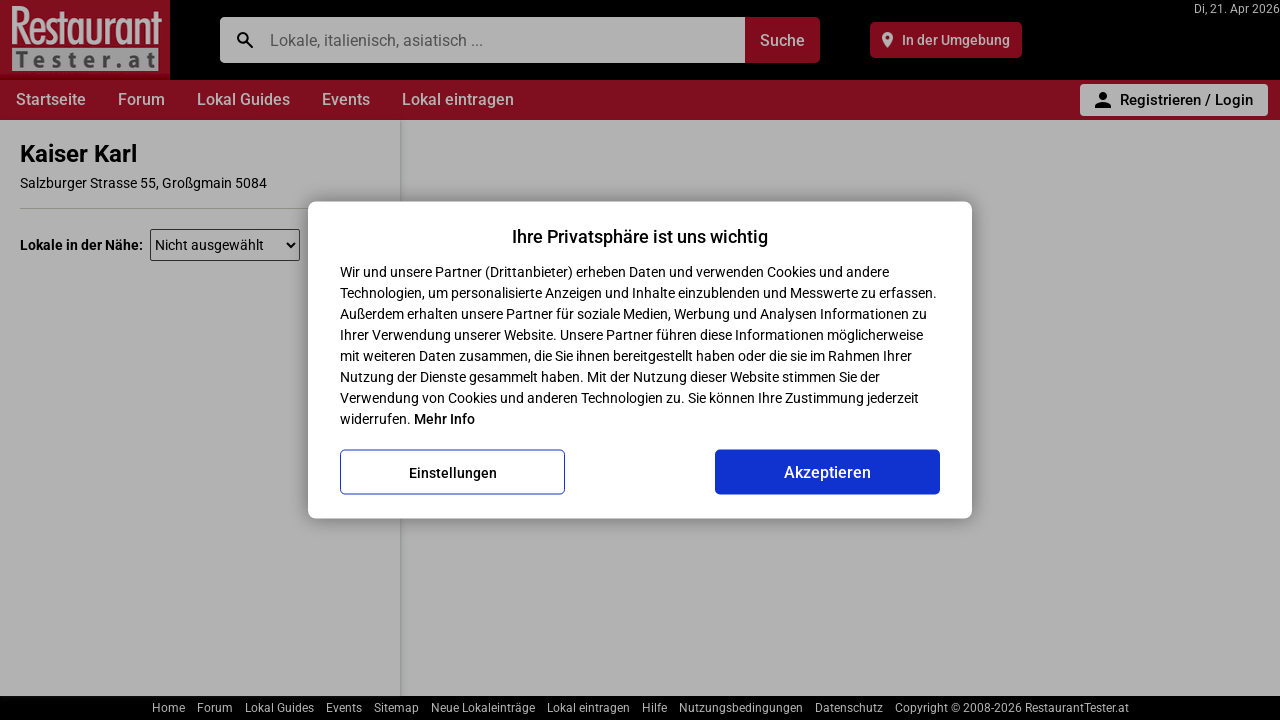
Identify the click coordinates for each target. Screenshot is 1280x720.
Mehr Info (444, 419)
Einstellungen (453, 472)
